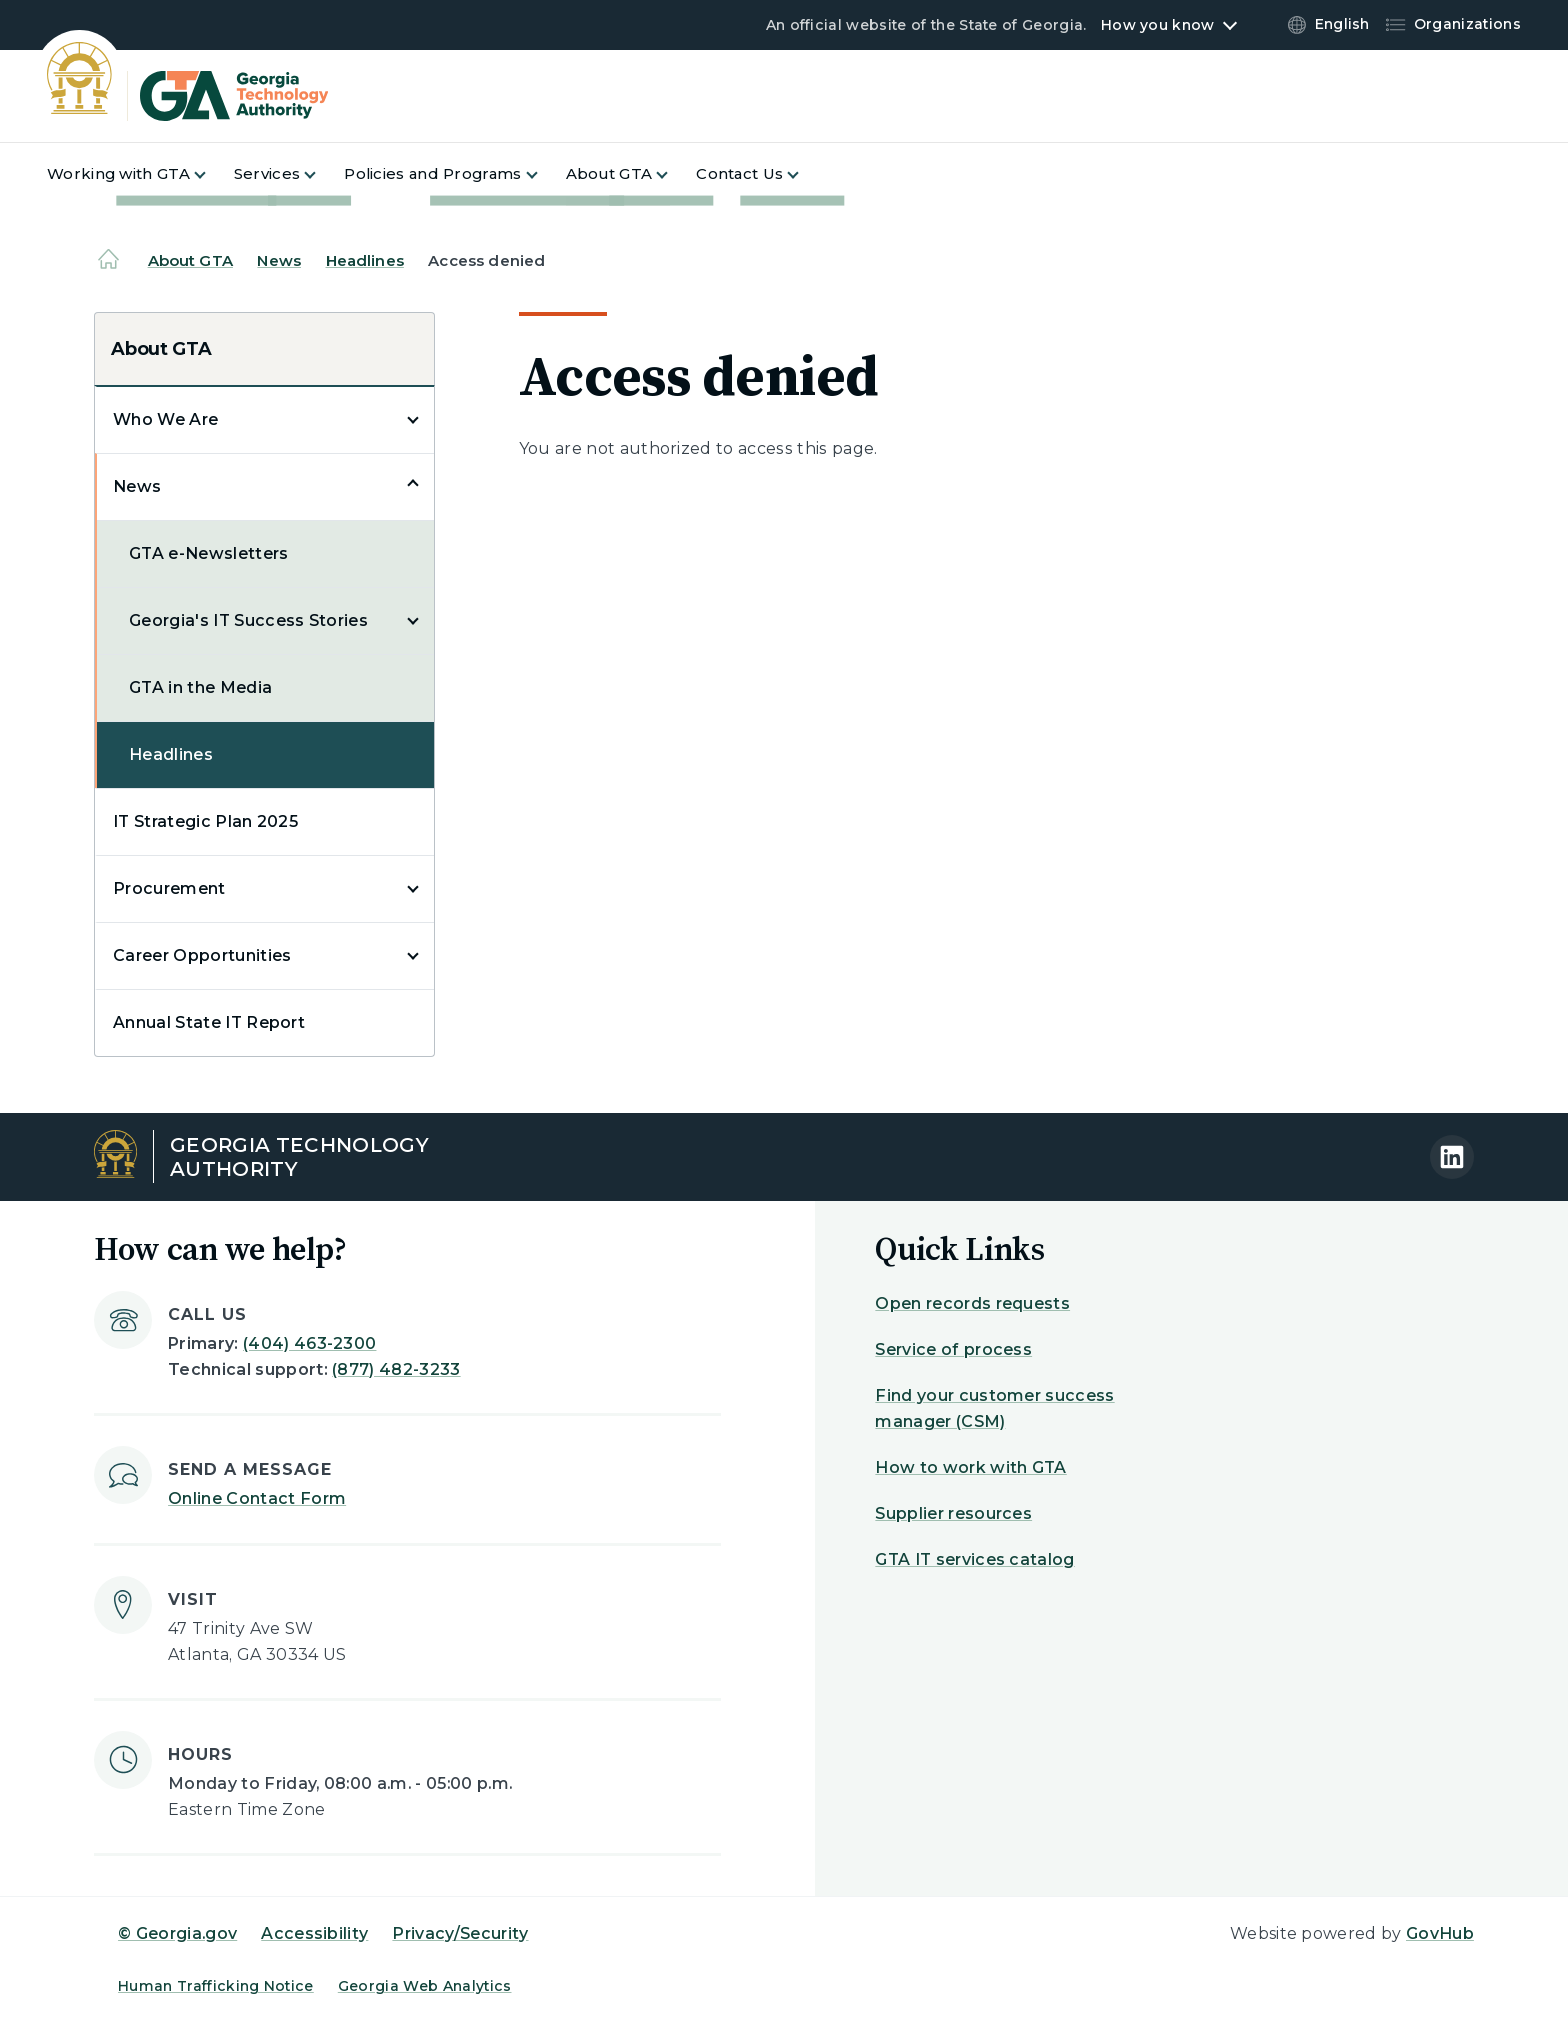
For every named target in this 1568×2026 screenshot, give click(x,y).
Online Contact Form (257, 1498)
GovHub (1440, 1933)
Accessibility (314, 1933)
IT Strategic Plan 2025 (205, 821)
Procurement (169, 888)
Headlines (365, 260)
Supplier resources (953, 1513)
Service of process (953, 1349)
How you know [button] (1157, 25)
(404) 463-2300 (309, 1343)
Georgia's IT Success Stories (248, 620)
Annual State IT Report (209, 1022)
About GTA (190, 260)
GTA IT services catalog (974, 1559)
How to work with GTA (970, 1467)
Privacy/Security (460, 1933)
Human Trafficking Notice (216, 1986)
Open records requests (972, 1303)
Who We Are (165, 419)
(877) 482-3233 (396, 1369)
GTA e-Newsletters (208, 553)
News (279, 260)
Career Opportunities (202, 955)
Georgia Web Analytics (425, 1986)
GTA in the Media (200, 687)
